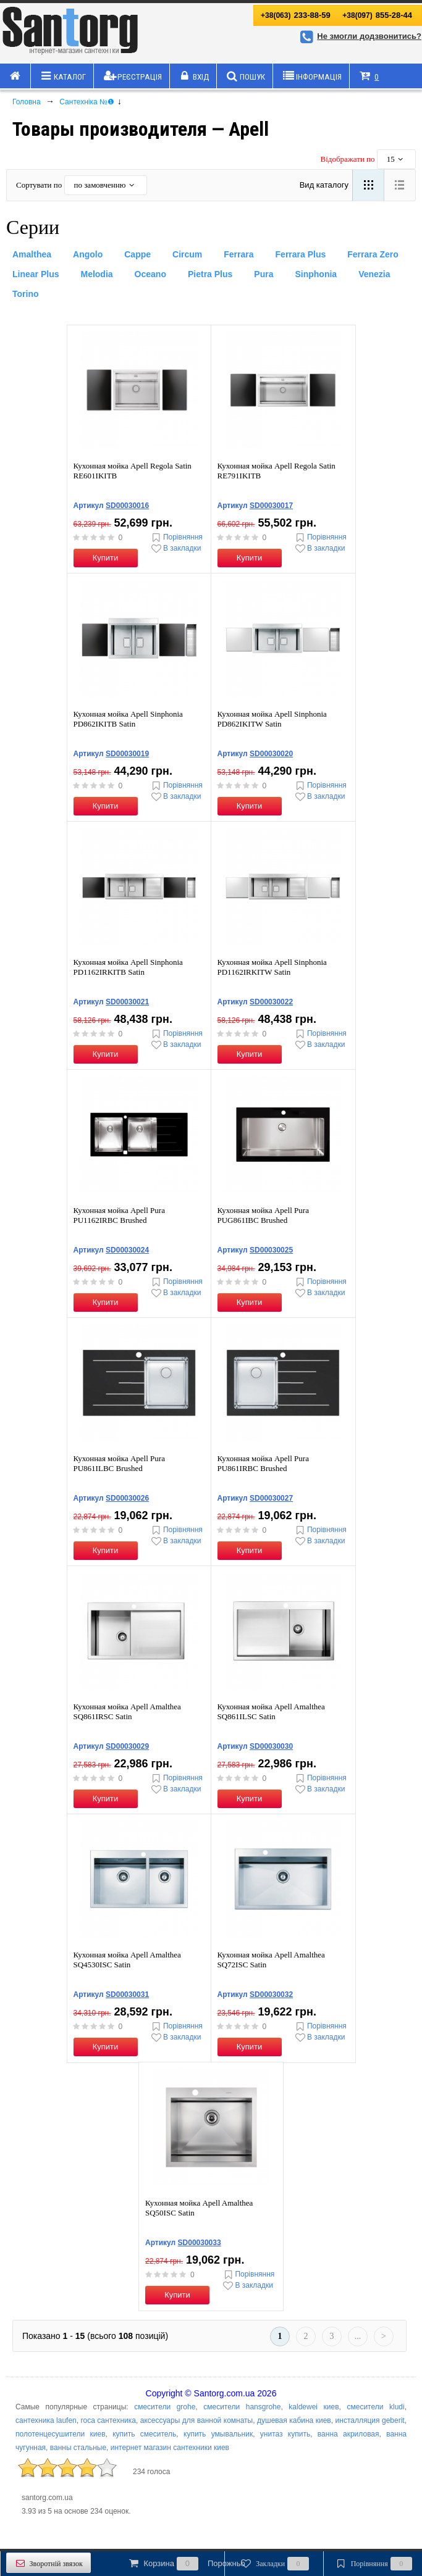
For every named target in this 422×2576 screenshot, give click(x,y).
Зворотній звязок (48, 2563)
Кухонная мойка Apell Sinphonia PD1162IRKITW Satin (272, 967)
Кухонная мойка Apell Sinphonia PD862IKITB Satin (128, 718)
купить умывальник (218, 2434)
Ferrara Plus (301, 254)
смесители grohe (164, 2407)
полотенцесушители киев (60, 2434)
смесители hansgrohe (242, 2407)
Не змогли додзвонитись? (359, 36)
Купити (106, 557)
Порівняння (176, 537)
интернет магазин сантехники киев (170, 2447)
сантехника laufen (46, 2420)
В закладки (175, 548)
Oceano (150, 274)
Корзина (186, 2563)
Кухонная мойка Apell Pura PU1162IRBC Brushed (119, 1215)
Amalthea (31, 254)
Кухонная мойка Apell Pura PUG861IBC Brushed (263, 1215)
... (358, 2336)
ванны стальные (78, 2447)
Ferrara (238, 254)
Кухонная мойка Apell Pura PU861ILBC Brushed (119, 1463)
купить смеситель (144, 2434)
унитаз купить (285, 2434)
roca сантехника (108, 2420)
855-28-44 (377, 15)
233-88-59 (296, 15)
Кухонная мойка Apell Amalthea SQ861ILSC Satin (271, 1711)
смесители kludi (375, 2407)
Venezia (374, 274)
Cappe (137, 254)
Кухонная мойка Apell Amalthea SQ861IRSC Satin (127, 1711)
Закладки (274, 2563)
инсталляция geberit (370, 2420)
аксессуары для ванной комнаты (196, 2420)
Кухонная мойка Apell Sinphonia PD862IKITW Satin (272, 718)
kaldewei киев (314, 2407)
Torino (25, 294)
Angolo (88, 254)
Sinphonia (316, 274)
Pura (263, 274)
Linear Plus (35, 274)
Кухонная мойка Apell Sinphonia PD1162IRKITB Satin (128, 967)
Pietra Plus (210, 274)
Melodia (96, 274)
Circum (187, 254)
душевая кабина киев (294, 2420)
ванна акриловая (348, 2434)
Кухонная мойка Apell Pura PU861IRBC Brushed (263, 1463)
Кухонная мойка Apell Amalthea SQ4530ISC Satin (127, 1959)
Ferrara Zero (372, 254)
